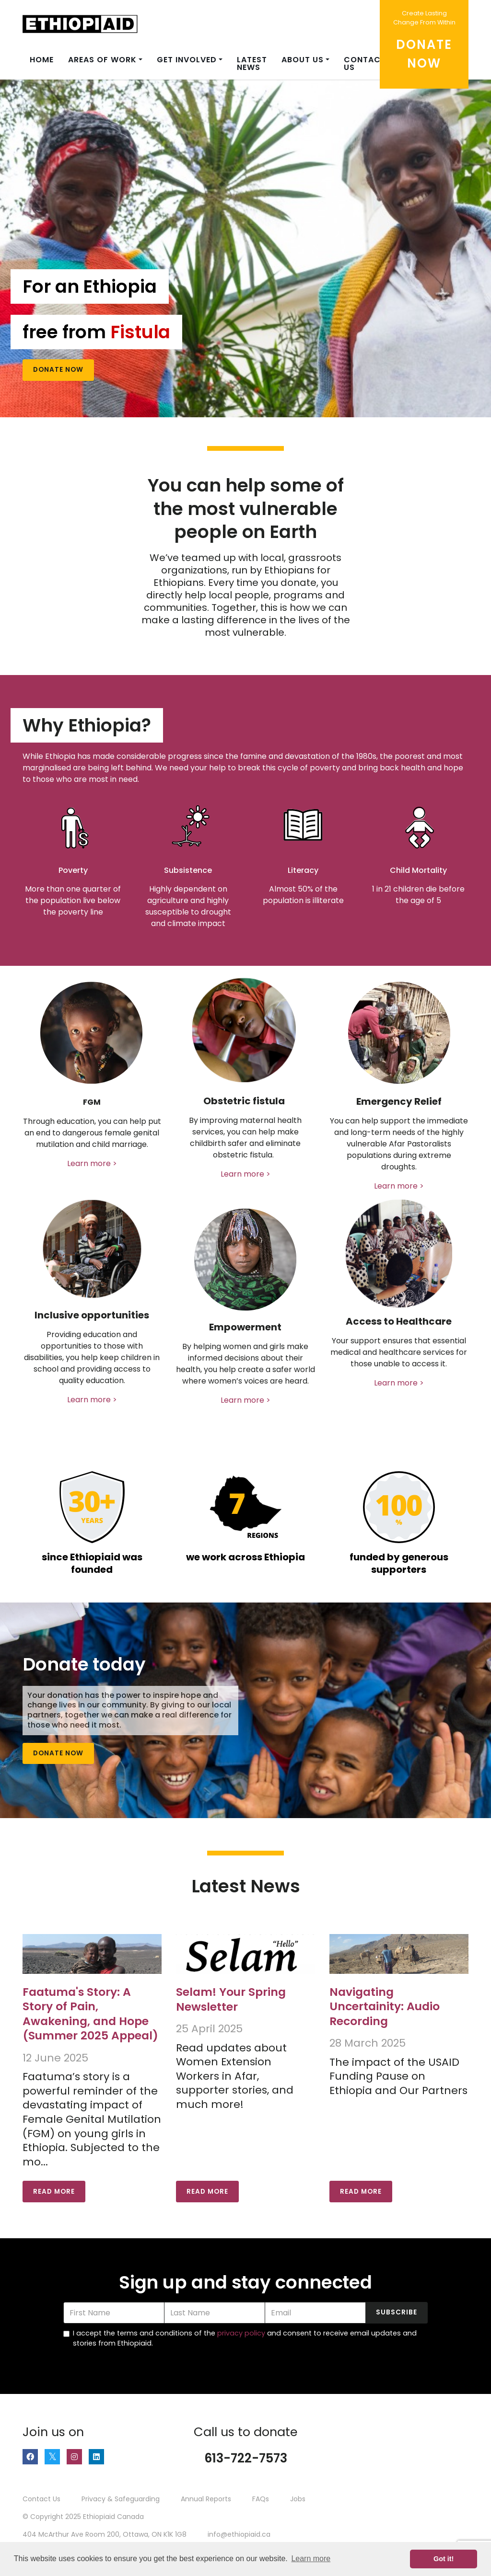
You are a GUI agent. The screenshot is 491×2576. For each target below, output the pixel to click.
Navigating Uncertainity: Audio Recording (384, 2006)
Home (42, 59)
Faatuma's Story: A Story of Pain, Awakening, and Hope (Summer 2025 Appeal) (90, 2014)
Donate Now (58, 369)
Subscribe (396, 2312)
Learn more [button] (310, 2558)
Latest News (252, 63)
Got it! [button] (443, 2559)
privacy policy (241, 2333)
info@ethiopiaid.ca (239, 2534)
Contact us (365, 63)
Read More (54, 2191)
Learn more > (92, 1163)
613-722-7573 (245, 2458)
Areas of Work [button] (102, 59)
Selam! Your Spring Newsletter (231, 1999)
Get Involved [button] (187, 59)
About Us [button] (302, 59)
